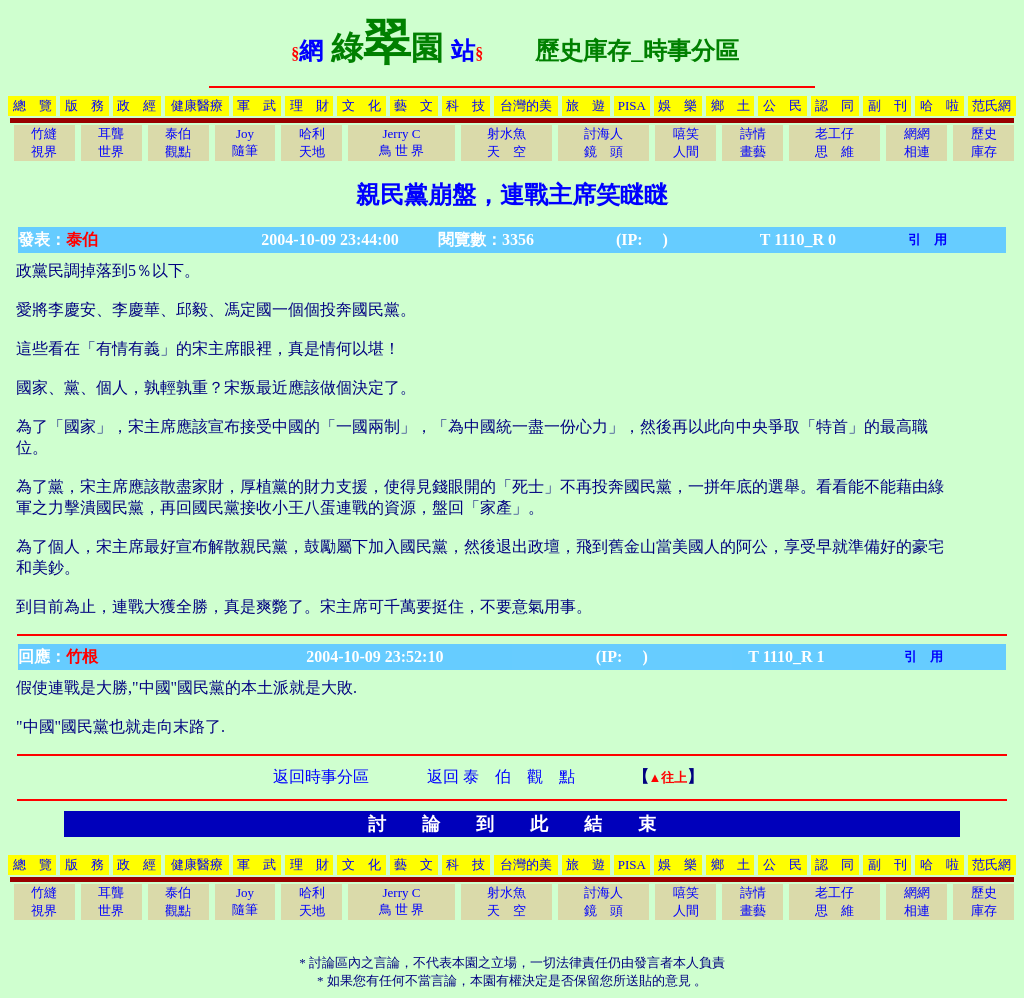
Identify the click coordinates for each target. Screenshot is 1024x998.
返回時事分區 (321, 776)
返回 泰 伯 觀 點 (501, 776)
